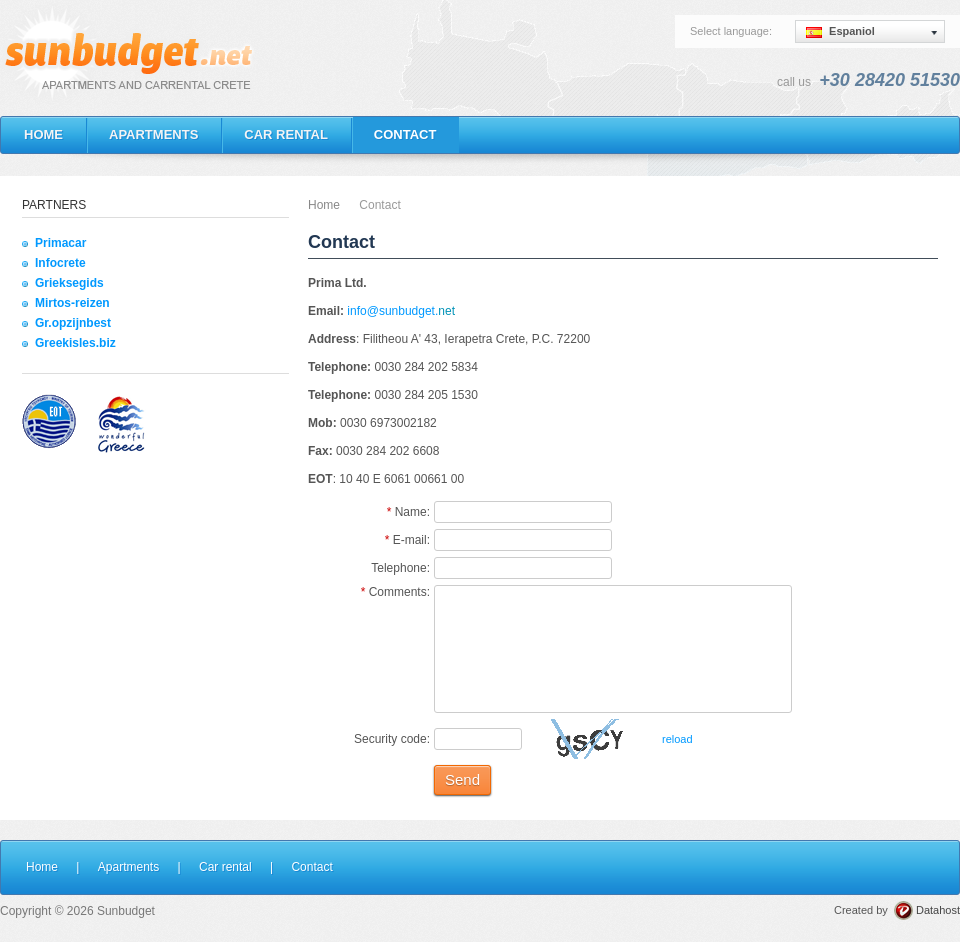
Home (324, 205)
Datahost (938, 910)
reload (677, 739)
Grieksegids (69, 283)
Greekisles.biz (75, 343)
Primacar (60, 243)
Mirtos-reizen (72, 303)
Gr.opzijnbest (73, 323)
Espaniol (840, 31)
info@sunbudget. (392, 311)
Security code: (392, 739)
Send (462, 779)
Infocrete (60, 263)
